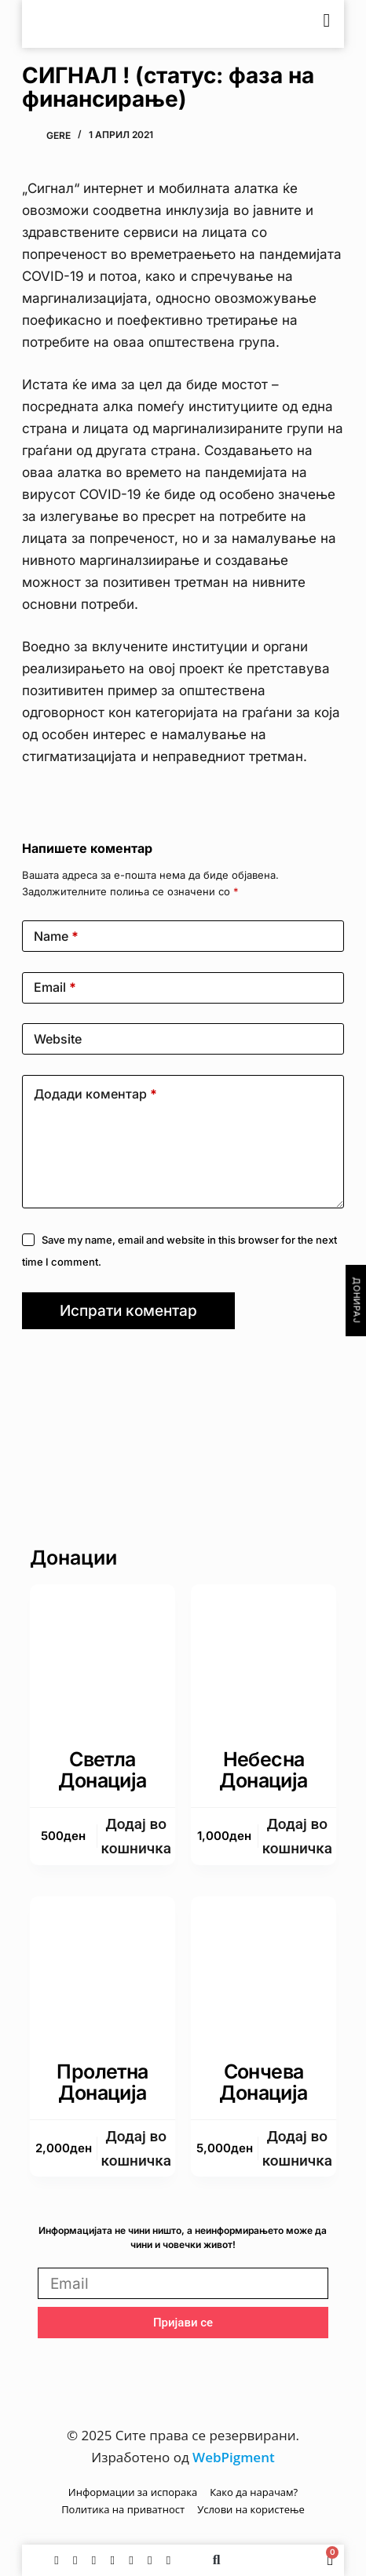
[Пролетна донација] (102, 1969)
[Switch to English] (283, 24)
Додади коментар (95, 1094)
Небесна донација (263, 1770)
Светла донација (102, 1770)
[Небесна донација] (263, 1656)
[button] (216, 2560)
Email (55, 987)
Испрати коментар (128, 1311)
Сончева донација (263, 2082)
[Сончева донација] (263, 1969)
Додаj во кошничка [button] (136, 1836)
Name (56, 936)
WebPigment (233, 2457)
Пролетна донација (102, 2082)
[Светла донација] (102, 1656)
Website (58, 1039)
